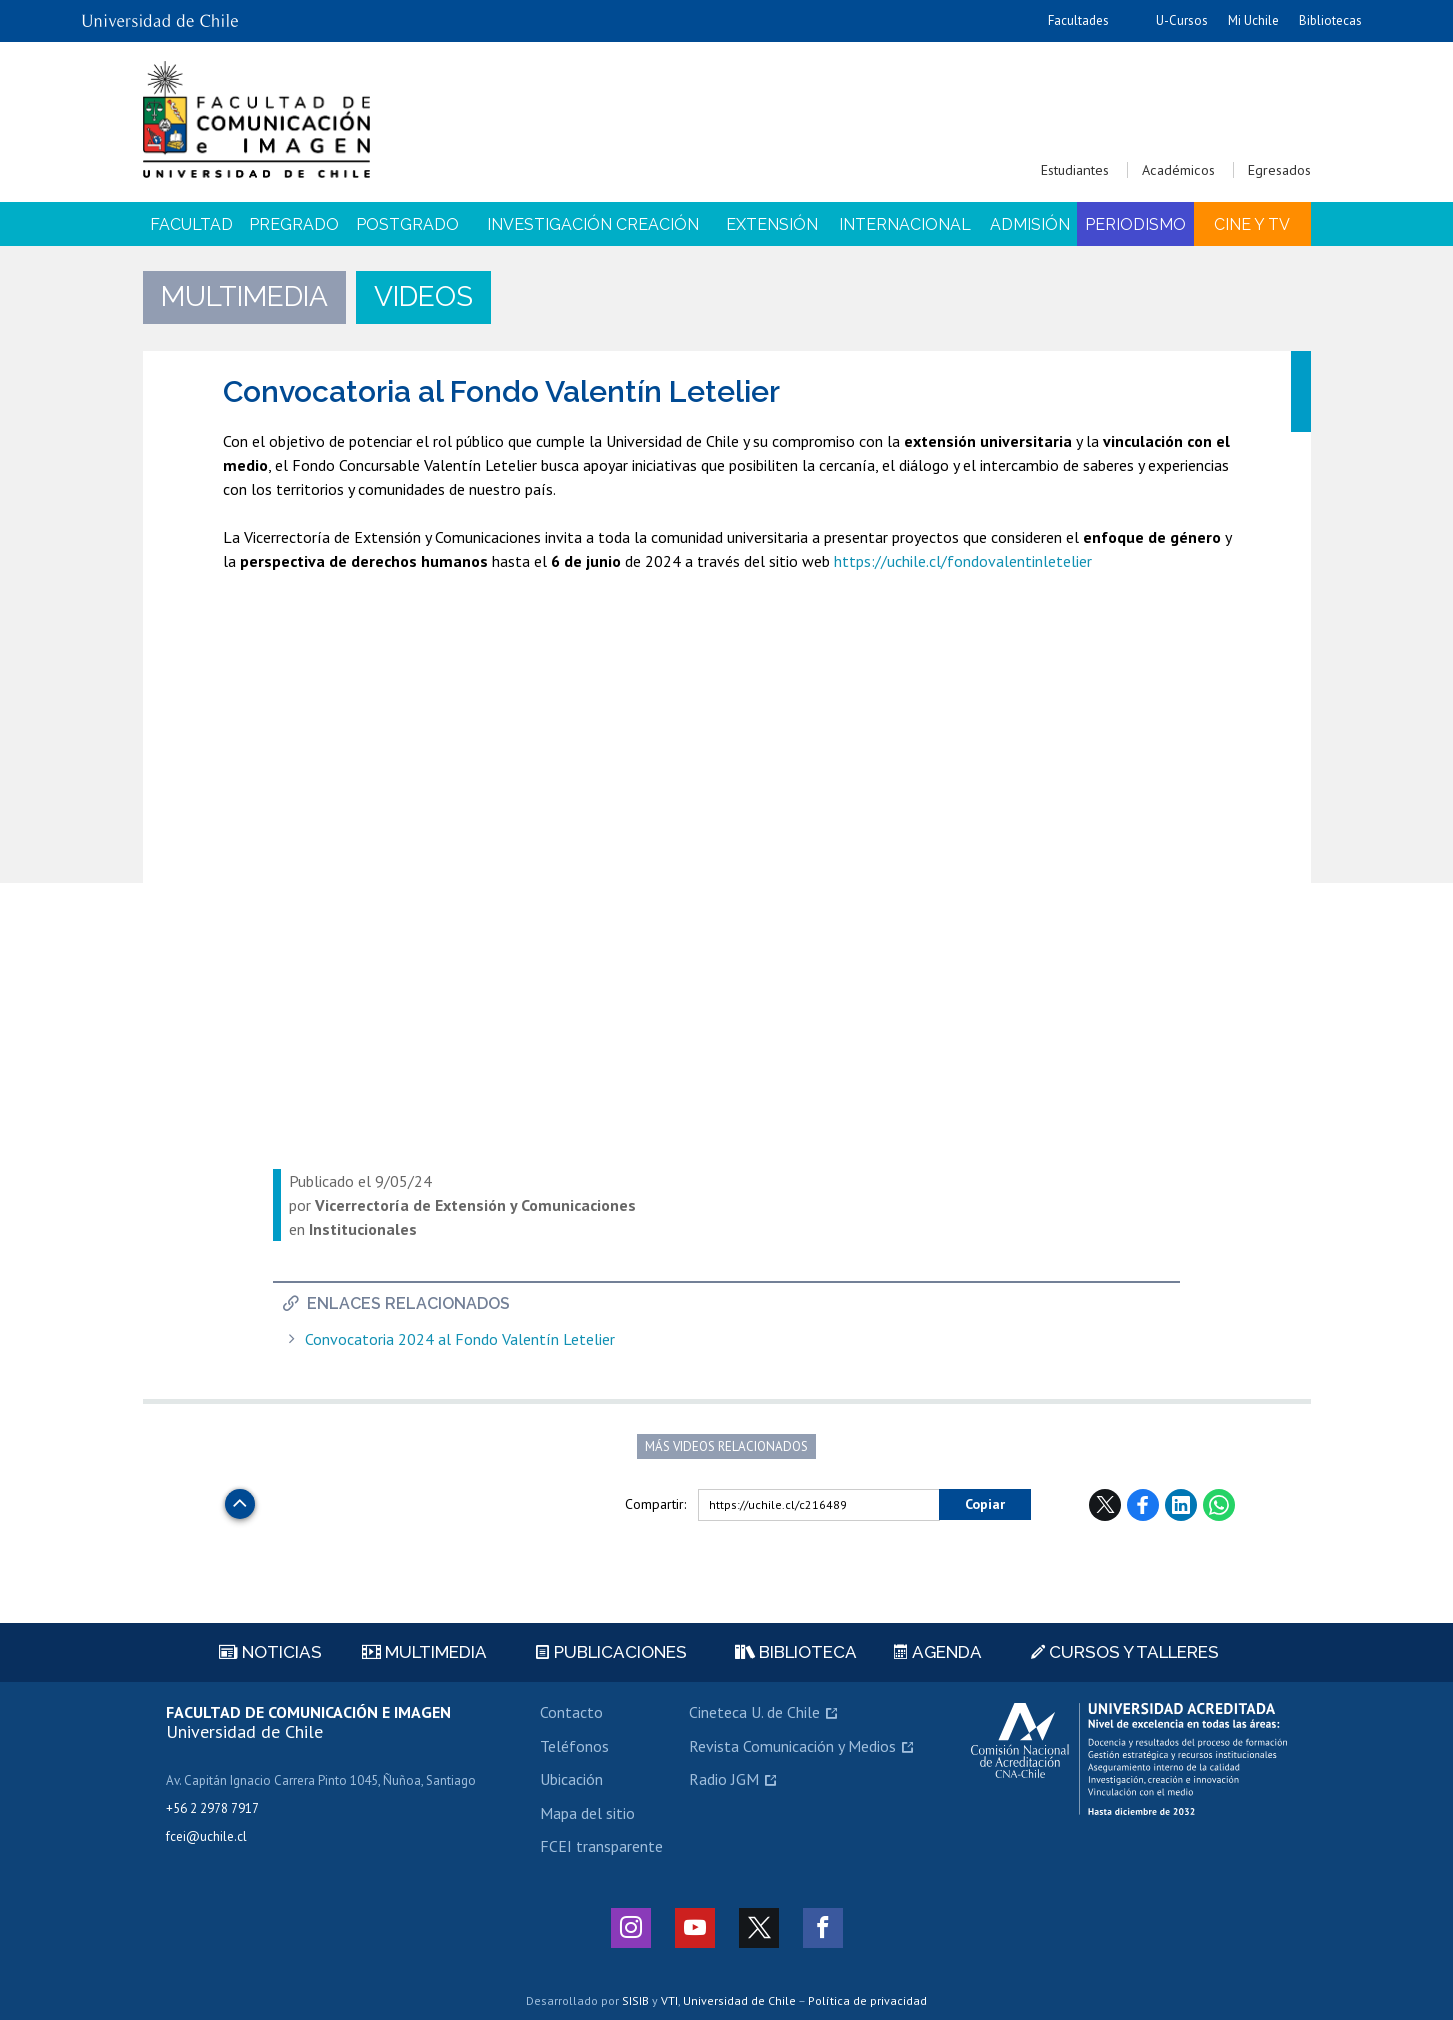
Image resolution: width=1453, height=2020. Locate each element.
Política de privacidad (867, 2000)
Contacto (571, 1712)
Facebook (1143, 1505)
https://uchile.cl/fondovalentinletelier (963, 561)
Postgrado (407, 224)
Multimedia (424, 1652)
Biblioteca (796, 1652)
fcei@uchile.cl (206, 1836)
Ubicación (571, 1779)
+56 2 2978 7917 (212, 1808)
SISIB (635, 2000)
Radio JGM (724, 1779)
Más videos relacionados (726, 1446)
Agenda (938, 1652)
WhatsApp (1219, 1505)
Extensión (772, 224)
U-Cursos (1182, 20)
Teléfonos (574, 1746)
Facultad (191, 224)
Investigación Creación (593, 224)
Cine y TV (1252, 224)
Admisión (1030, 224)
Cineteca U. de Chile (754, 1712)
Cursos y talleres (1125, 1652)
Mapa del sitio (587, 1813)
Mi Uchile (1253, 20)
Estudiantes (1075, 170)
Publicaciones (611, 1652)
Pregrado (294, 224)
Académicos (1178, 170)
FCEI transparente (601, 1846)
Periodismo (1135, 224)
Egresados (1279, 170)
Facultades (1078, 20)
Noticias (270, 1652)
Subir (240, 1498)
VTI (669, 2000)
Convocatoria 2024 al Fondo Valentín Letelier (460, 1339)
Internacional (905, 224)
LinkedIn (1181, 1505)
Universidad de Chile (739, 2000)
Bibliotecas (1330, 20)
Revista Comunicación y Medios (792, 1746)
